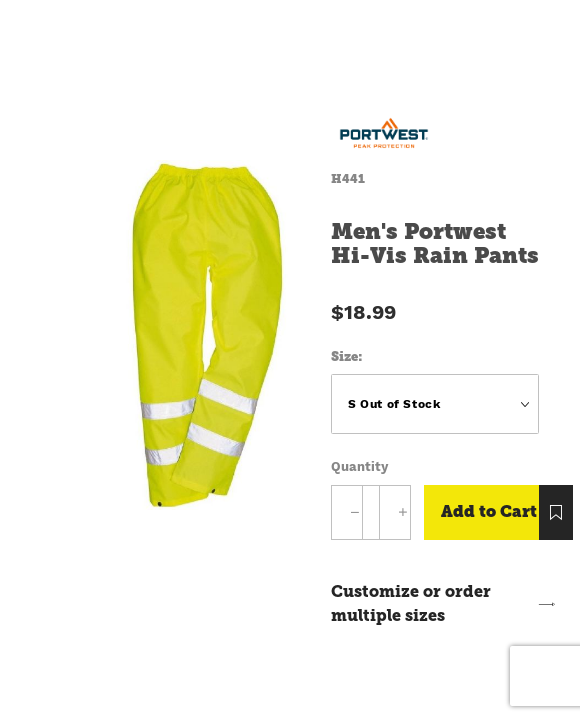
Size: (347, 356)
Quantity (359, 466)
